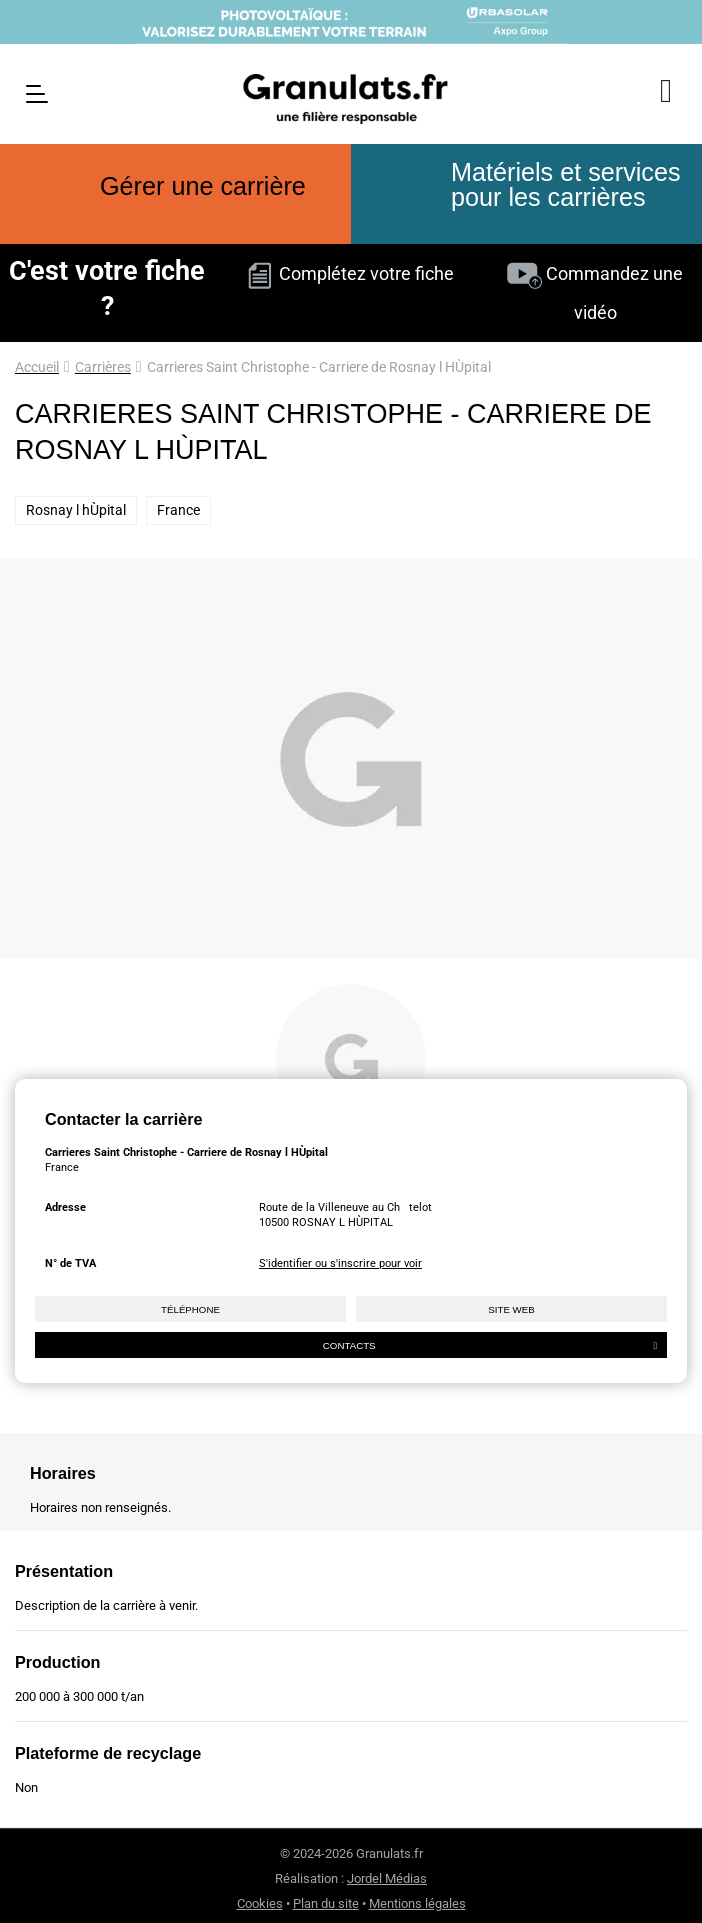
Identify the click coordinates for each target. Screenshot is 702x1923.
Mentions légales (417, 1903)
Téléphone (190, 1309)
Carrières (103, 367)
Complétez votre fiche (351, 273)
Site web (511, 1309)
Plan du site (326, 1903)
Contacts (490, 1345)
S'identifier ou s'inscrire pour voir (340, 1263)
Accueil (37, 367)
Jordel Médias (387, 1878)
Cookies (260, 1903)
